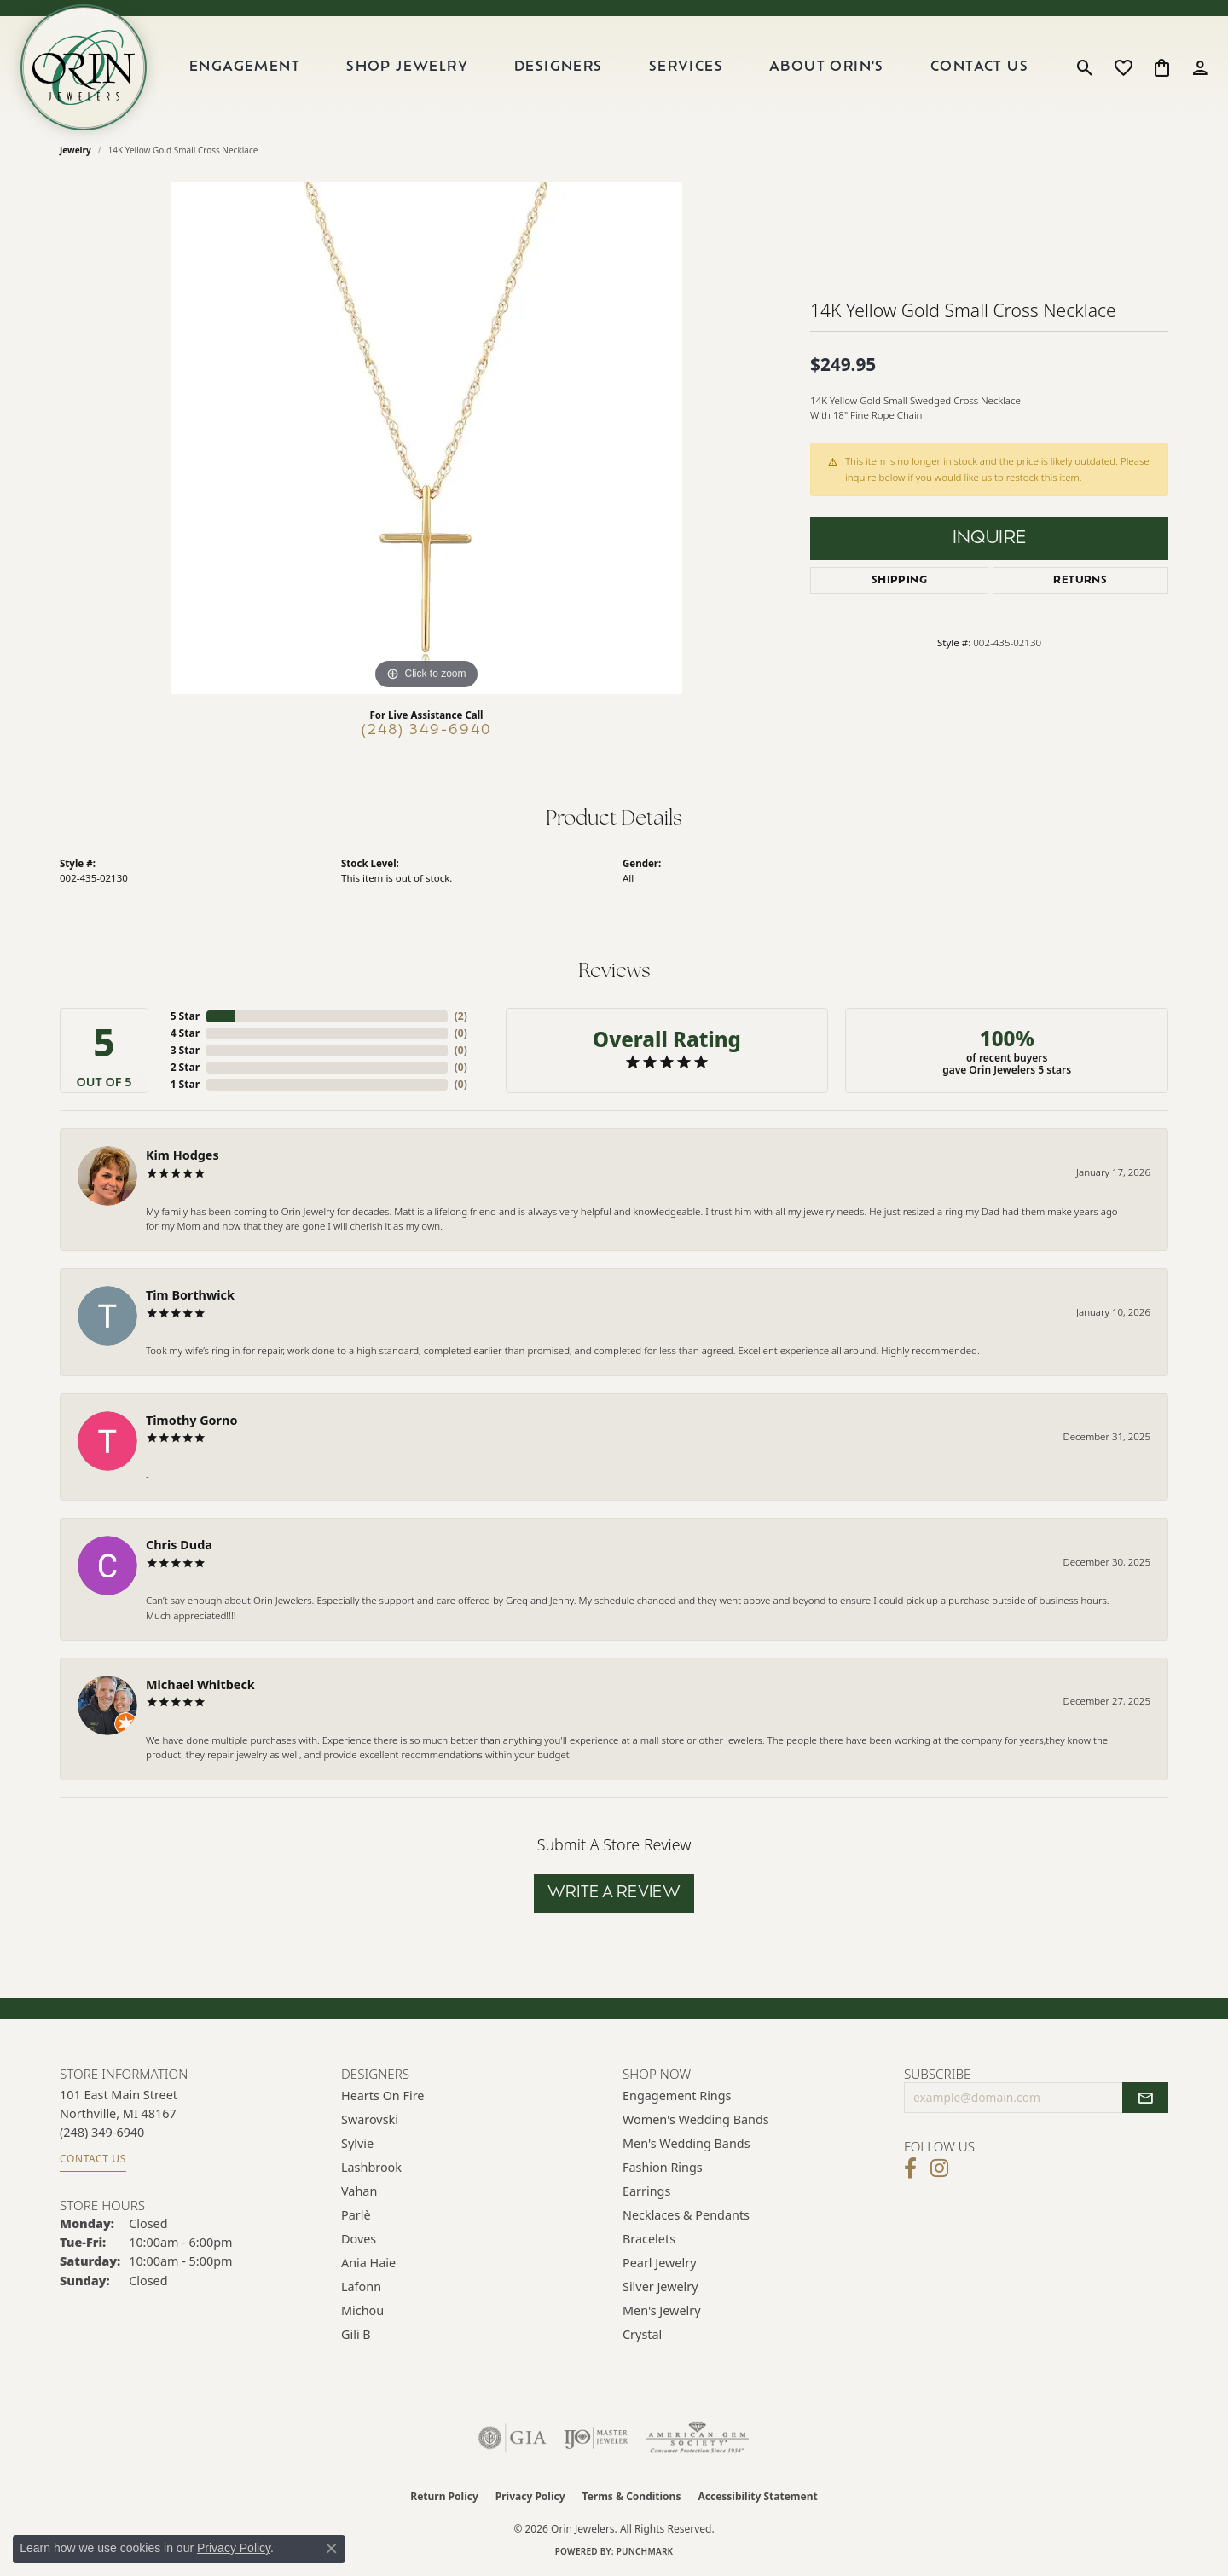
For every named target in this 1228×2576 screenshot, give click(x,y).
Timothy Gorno (191, 1420)
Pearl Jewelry (659, 2263)
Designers (558, 67)
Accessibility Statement (757, 2496)
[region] (426, 438)
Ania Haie (368, 2263)
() (461, 1016)
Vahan (359, 2191)
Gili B (356, 2334)
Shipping (899, 581)
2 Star (185, 1067)
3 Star (185, 1050)
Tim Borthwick (190, 1295)
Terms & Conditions (631, 2496)
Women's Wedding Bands (696, 2119)
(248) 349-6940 (427, 731)
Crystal (642, 2334)
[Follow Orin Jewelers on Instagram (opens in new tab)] (939, 2168)
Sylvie (357, 2143)
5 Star (185, 1016)
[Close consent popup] (332, 2549)
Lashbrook (371, 2167)
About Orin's (826, 67)
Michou (362, 2310)
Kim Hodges (182, 1155)
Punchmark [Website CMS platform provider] (645, 2551)
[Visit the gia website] (512, 2438)
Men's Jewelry (662, 2310)
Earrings (646, 2191)
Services (686, 67)
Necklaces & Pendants (686, 2215)
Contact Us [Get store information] (93, 2158)
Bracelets (649, 2239)
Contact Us (979, 67)
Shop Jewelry (407, 67)
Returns (1080, 581)
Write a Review (614, 1893)
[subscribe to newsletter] (1145, 2097)
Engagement (244, 67)
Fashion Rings (663, 2167)
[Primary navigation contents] (609, 67)
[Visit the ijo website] (596, 2438)
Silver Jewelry (660, 2286)
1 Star (185, 1084)
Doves (358, 2239)
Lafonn (361, 2286)
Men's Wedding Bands (686, 2143)
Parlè (356, 2215)
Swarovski (369, 2119)
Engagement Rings (677, 2095)
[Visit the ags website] (697, 2438)
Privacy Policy (530, 2496)
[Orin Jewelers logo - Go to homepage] (83, 67)
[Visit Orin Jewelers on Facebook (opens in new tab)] (910, 2168)
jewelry (75, 150)
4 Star (185, 1033)
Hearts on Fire (382, 2095)
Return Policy (444, 2496)
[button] (1085, 67)
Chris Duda (179, 1545)
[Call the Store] (102, 2132)
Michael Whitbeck (200, 1684)
